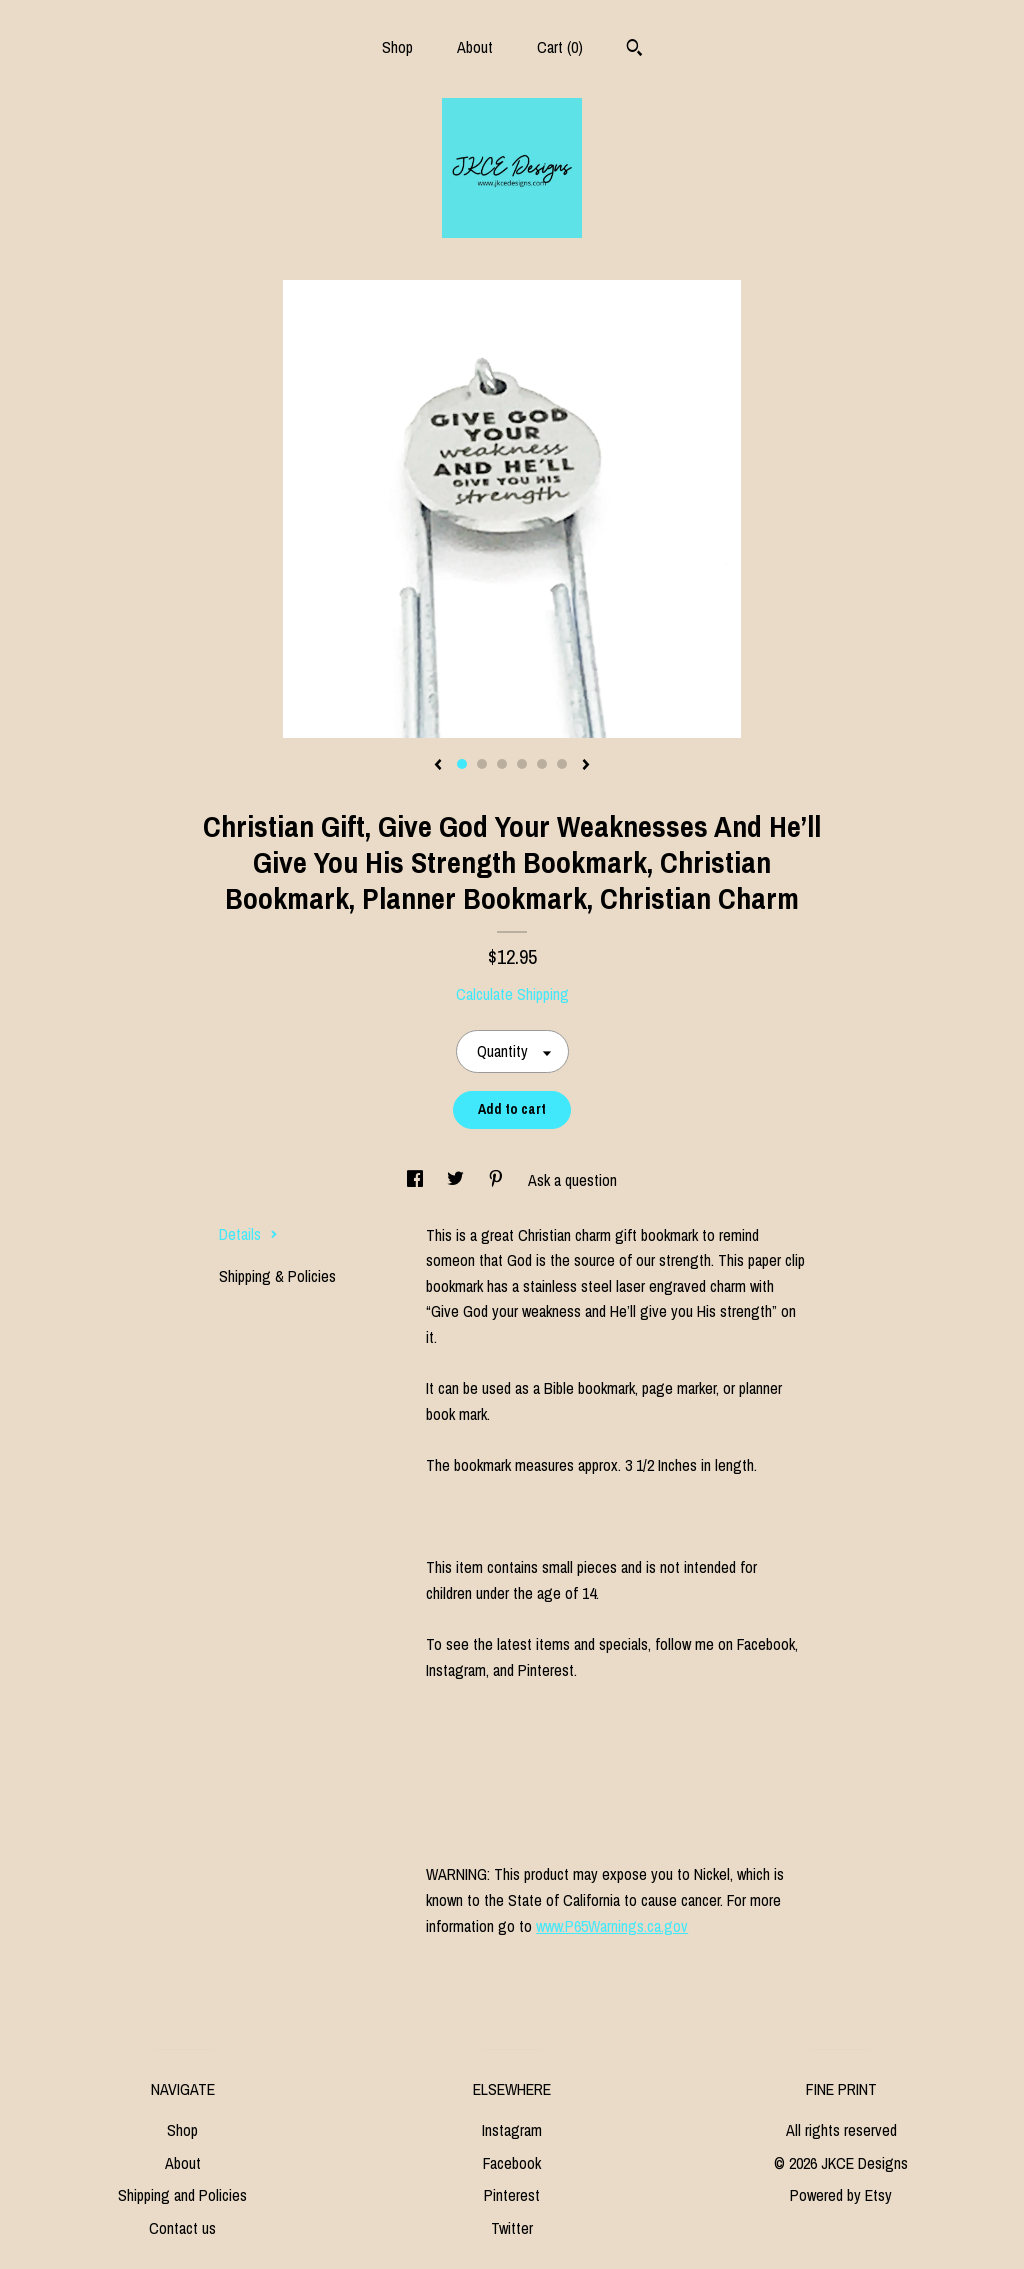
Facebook (512, 2163)
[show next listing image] (586, 766)
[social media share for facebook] (417, 1180)
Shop (397, 47)
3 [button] (502, 764)
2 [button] (482, 764)
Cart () (560, 47)
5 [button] (542, 764)
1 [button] (462, 764)
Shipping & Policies (277, 1276)
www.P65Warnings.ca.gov (612, 1926)
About (475, 47)
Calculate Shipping (512, 994)
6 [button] (562, 764)
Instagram (512, 2130)
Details (248, 1234)
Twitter (512, 2228)
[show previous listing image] (438, 766)
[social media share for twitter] (457, 1180)
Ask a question (572, 1180)
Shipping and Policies (182, 2195)
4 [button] (522, 764)
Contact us (182, 2228)
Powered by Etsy (841, 2195)
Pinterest (512, 2195)
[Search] (634, 50)
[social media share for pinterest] (498, 1180)
